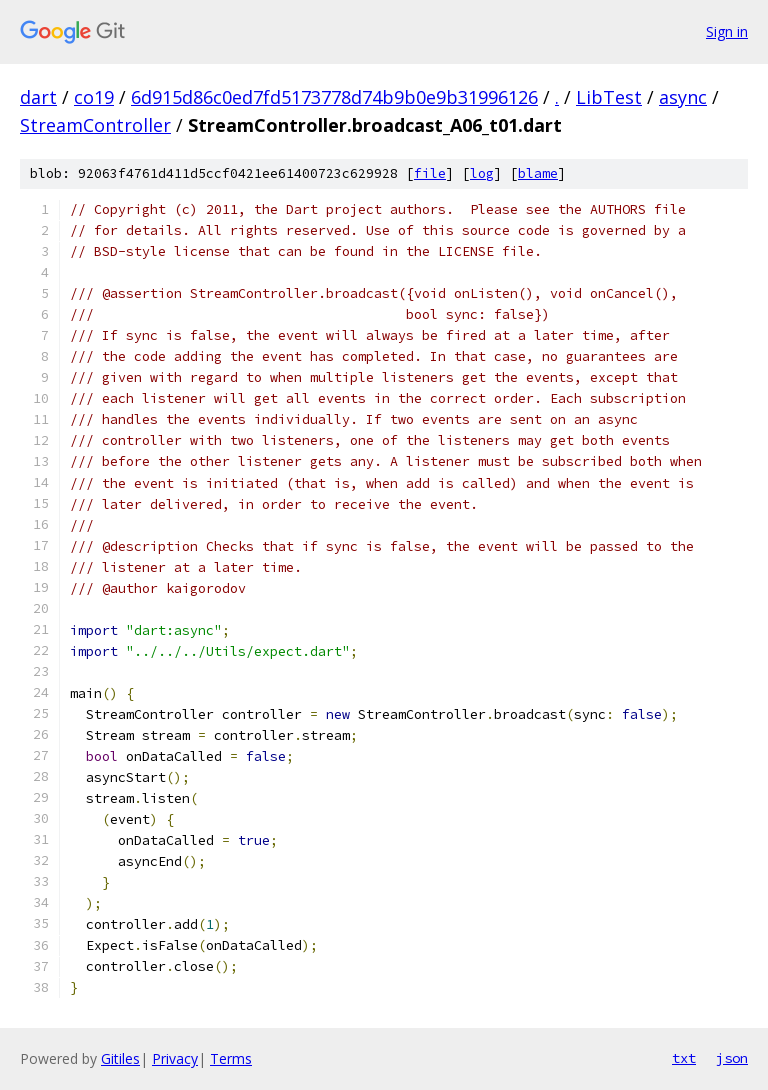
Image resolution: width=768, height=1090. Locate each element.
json (732, 1058)
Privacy (175, 1058)
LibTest (609, 97)
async (683, 97)
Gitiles (120, 1058)
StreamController (95, 125)
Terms (231, 1058)
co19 (94, 97)
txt (684, 1058)
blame (538, 173)
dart (38, 97)
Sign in (727, 31)
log (482, 173)
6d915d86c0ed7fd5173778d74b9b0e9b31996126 (334, 97)
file (430, 173)
